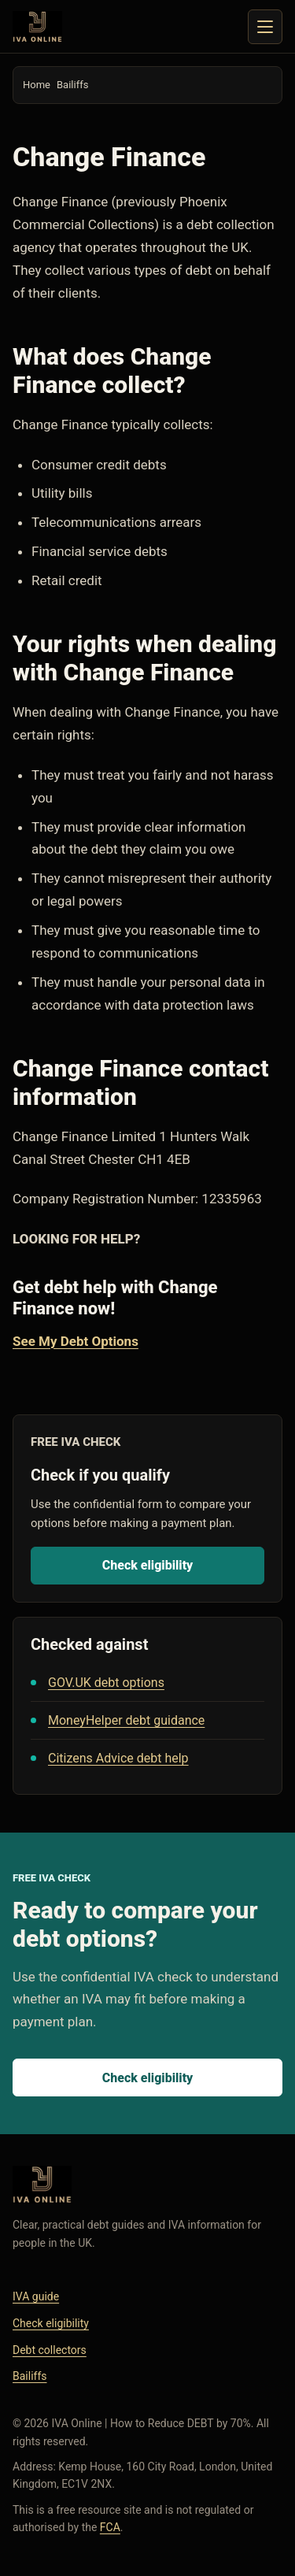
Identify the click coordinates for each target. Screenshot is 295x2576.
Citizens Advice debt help (118, 1758)
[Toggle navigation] (265, 26)
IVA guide (36, 2296)
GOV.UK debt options (106, 1682)
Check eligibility (148, 1565)
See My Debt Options (75, 1341)
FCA (110, 2527)
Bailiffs (72, 85)
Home (36, 85)
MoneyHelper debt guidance (126, 1720)
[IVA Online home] (37, 27)
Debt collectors (50, 2350)
